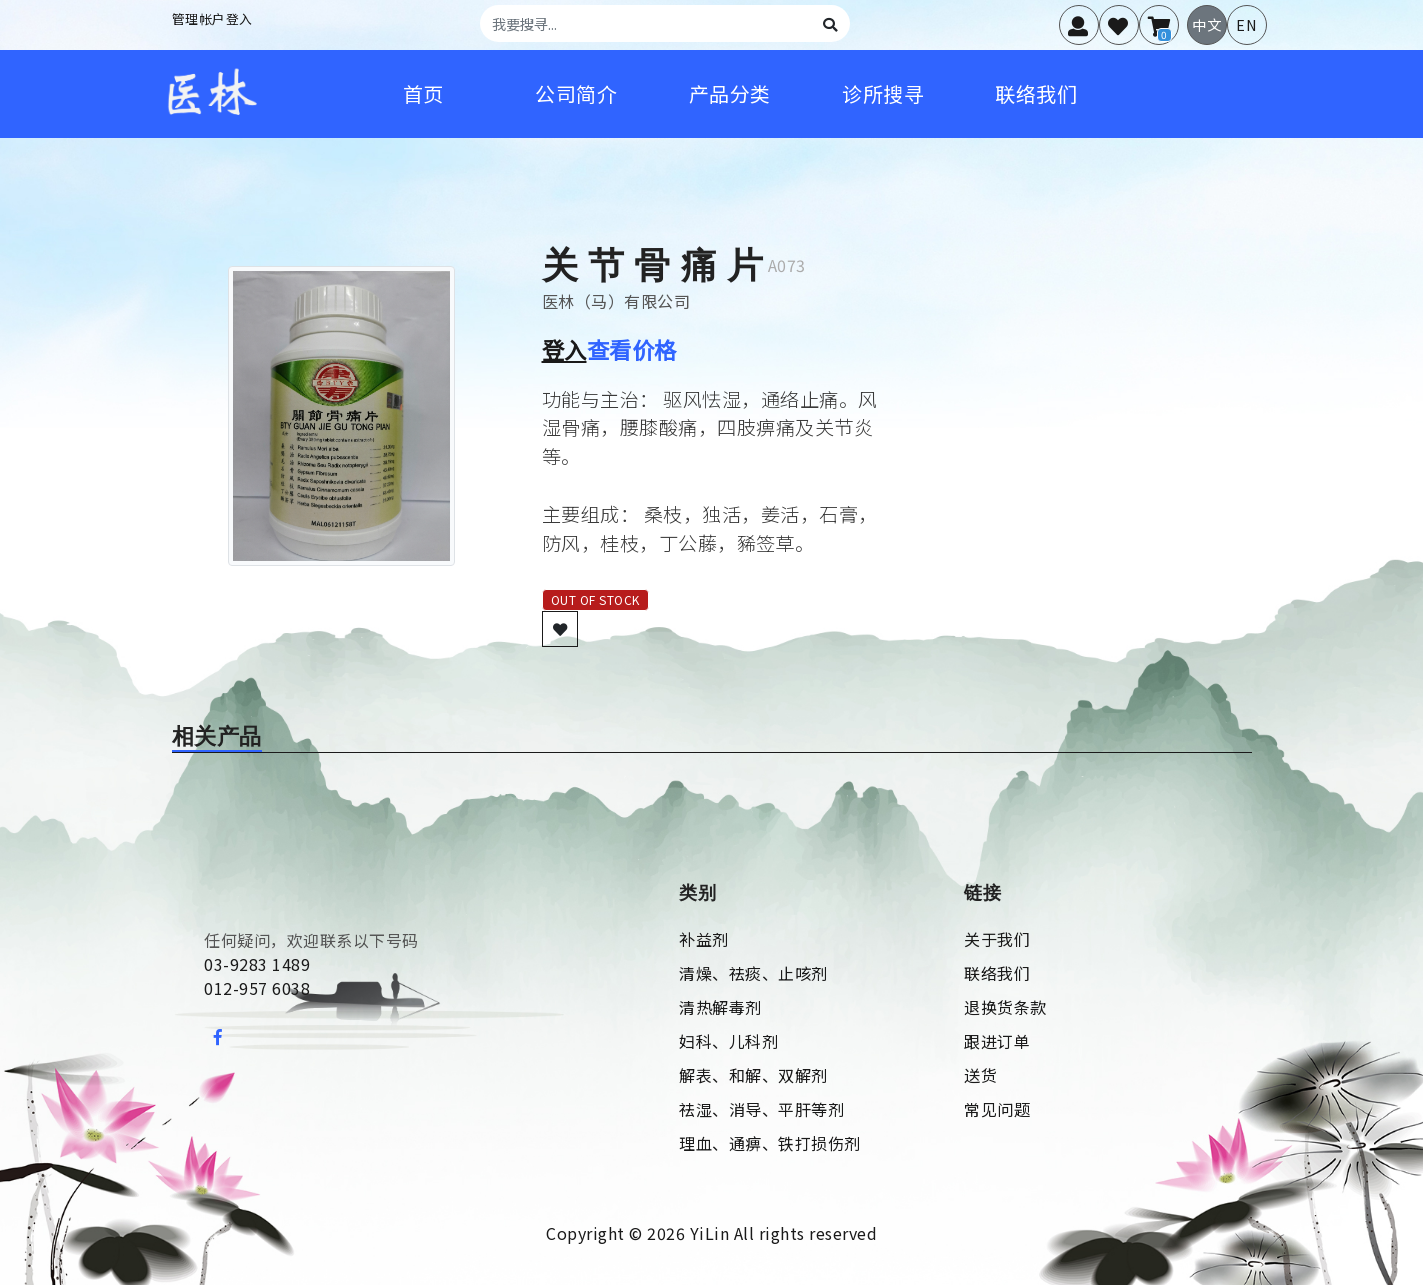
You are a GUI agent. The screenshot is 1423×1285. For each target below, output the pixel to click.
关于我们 (997, 939)
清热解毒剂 (720, 1007)
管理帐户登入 (212, 18)
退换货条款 (1005, 1007)
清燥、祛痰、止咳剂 (753, 973)
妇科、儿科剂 (728, 1041)
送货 (980, 1075)
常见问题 (997, 1109)
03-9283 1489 (257, 964)
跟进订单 (997, 1041)
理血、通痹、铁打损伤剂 (770, 1143)
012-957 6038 (257, 988)
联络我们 (997, 973)
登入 (564, 349)
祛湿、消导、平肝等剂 (761, 1109)
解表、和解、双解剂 (753, 1075)
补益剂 (704, 939)
